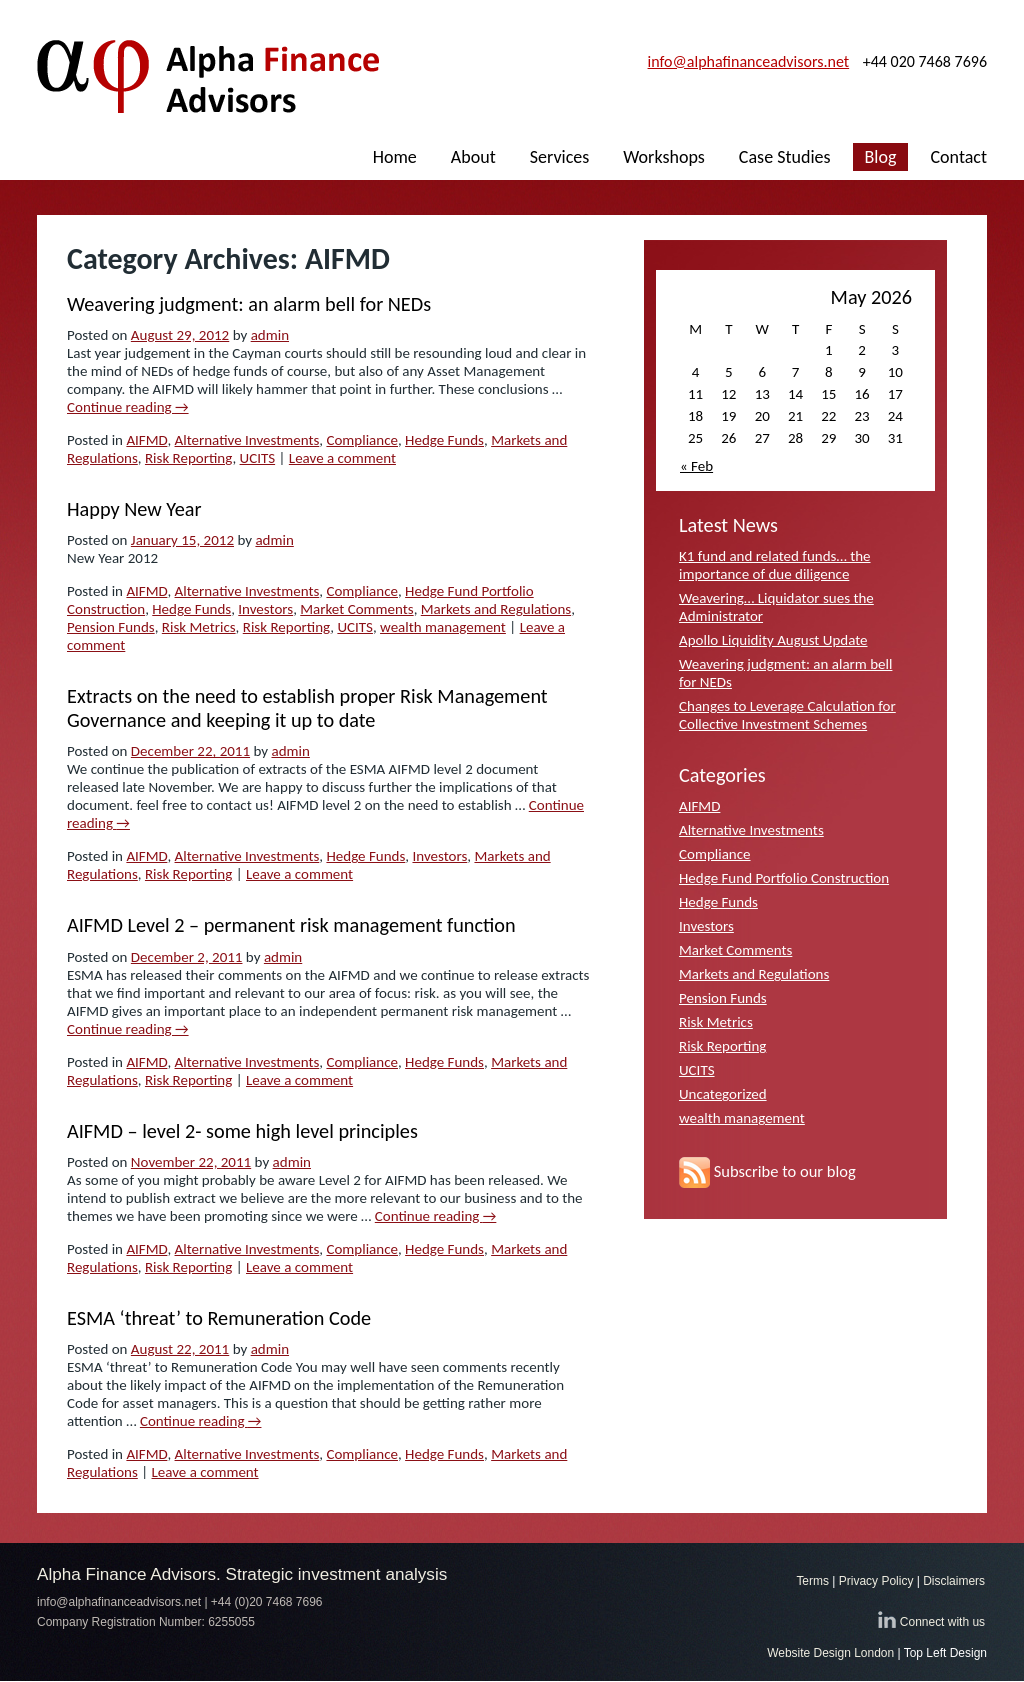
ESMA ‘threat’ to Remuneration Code (219, 1318)
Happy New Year (134, 509)
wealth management (443, 627)
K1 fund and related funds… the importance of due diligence (775, 565)
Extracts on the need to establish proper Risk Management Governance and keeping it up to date (307, 708)
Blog (881, 157)
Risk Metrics (199, 627)
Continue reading (128, 407)
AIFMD (146, 440)
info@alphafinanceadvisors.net (749, 61)
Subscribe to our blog (767, 1171)
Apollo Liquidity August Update (773, 640)
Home (395, 157)
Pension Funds (111, 627)
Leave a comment (342, 458)
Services (560, 157)
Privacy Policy (876, 1581)
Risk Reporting (189, 458)
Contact (958, 157)
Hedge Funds (444, 440)
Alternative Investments (247, 440)
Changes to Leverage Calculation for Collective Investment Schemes (787, 715)
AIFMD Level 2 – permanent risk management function (291, 925)
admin (270, 335)
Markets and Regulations (496, 609)
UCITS (258, 458)
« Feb (696, 466)
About (473, 157)
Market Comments (356, 609)
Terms (812, 1581)
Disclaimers (954, 1581)
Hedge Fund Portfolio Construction (784, 878)
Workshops (664, 157)
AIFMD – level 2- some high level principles (242, 1131)
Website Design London (830, 1653)
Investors (265, 609)
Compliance (362, 440)
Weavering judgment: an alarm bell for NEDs (249, 304)
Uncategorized (723, 1094)
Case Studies (785, 157)
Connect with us (942, 1622)
